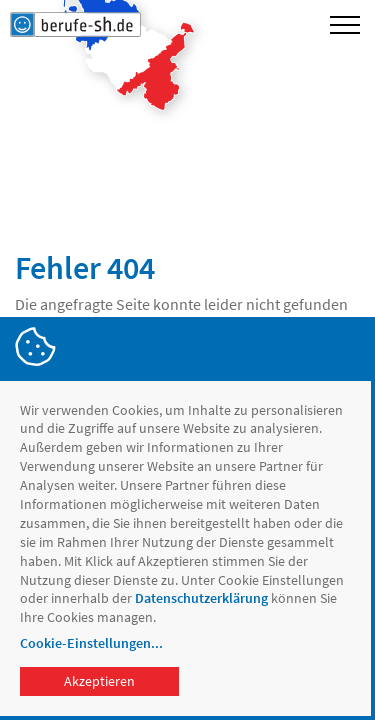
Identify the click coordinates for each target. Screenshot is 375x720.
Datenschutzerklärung (201, 598)
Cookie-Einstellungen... (91, 643)
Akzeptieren (99, 681)
